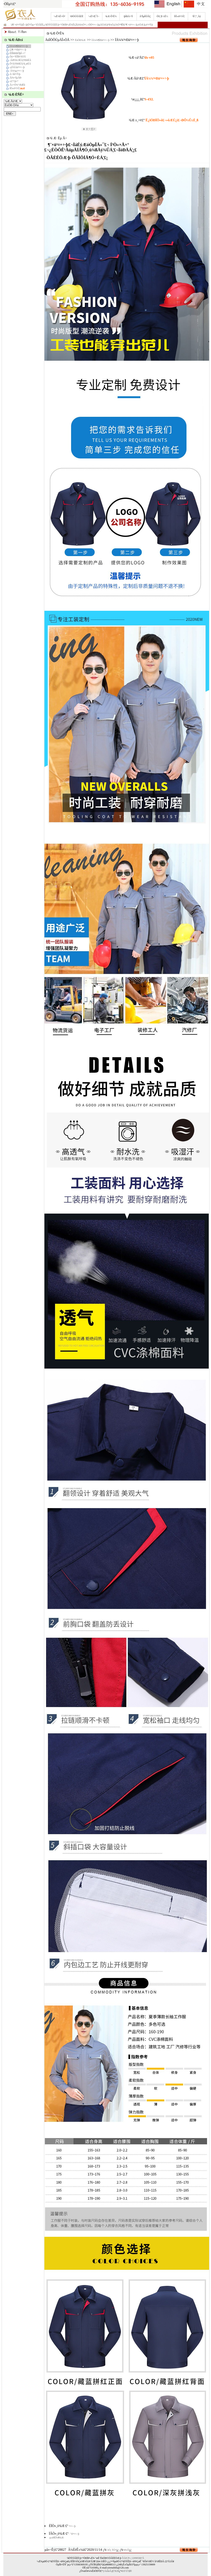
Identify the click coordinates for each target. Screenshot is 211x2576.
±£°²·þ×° (14, 81)
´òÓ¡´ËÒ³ (111, 2549)
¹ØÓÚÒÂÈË (76, 16)
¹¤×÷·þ (72, 2526)
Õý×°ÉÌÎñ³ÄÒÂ (18, 56)
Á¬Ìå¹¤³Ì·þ (15, 74)
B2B (116, 2571)
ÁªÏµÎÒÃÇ (145, 16)
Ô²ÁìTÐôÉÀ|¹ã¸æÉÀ (20, 63)
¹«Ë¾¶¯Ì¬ (94, 16)
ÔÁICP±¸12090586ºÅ (133, 2558)
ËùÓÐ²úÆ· (80, 40)
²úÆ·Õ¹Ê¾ (111, 16)
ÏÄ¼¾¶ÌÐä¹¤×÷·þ (19, 46)
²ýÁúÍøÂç (107, 2571)
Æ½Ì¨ (126, 2571)
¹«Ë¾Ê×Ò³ (59, 16)
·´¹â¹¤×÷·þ (74, 2533)
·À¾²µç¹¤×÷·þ (17, 70)
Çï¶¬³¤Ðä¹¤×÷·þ (18, 49)
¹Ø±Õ (126, 2549)
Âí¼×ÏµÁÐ (15, 77)
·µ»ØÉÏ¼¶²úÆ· (56, 2537)
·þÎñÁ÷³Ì (128, 16)
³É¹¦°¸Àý (196, 16)
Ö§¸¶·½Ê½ (162, 16)
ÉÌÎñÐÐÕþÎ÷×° (17, 53)
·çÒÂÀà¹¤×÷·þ (17, 67)
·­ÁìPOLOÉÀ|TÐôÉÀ (20, 60)
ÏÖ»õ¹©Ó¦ (179, 16)
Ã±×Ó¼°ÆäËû (17, 84)
